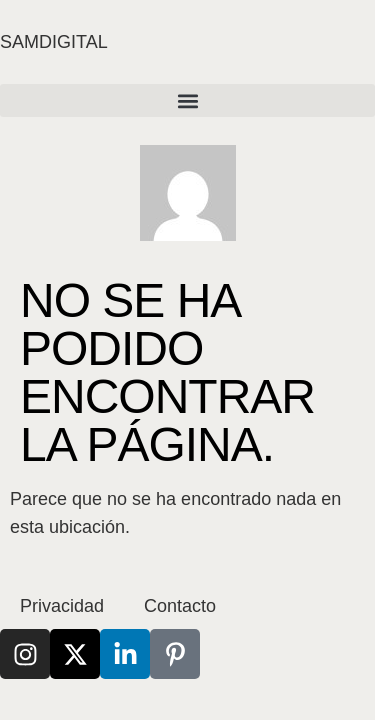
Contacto (180, 606)
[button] (187, 100)
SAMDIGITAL (54, 42)
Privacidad (62, 606)
